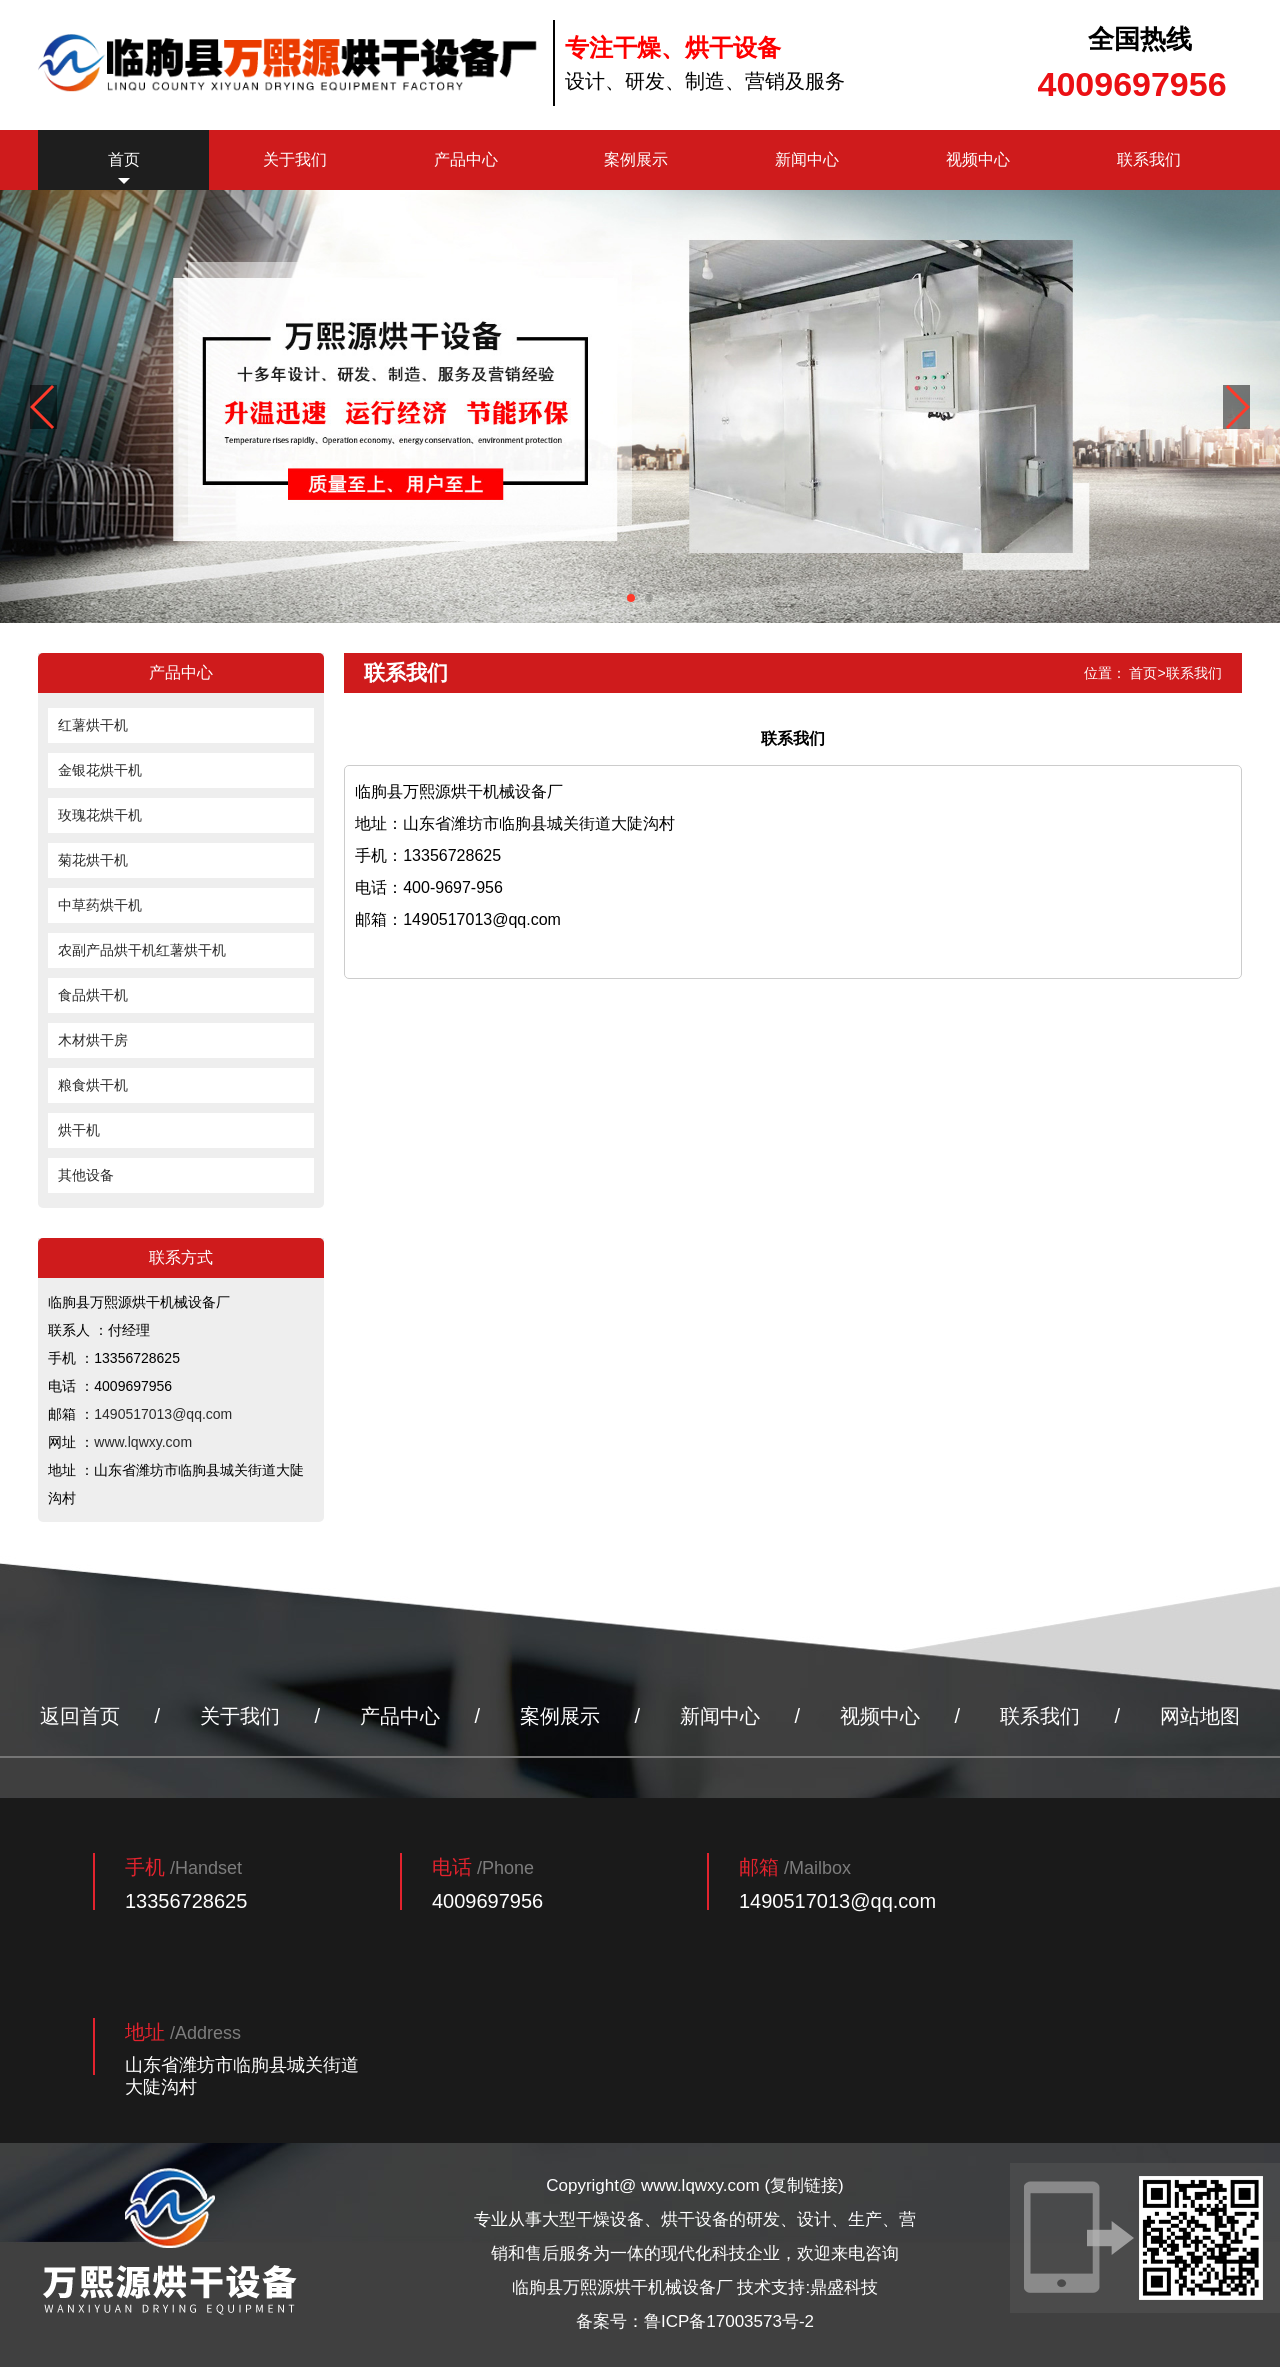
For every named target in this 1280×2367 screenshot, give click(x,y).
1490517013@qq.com (163, 1414)
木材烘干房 (93, 1040)
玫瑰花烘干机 (100, 815)
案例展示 (636, 159)
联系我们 (1149, 159)
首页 (124, 159)
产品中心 (466, 159)
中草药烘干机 (100, 905)
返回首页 (80, 1716)
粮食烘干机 (93, 1085)
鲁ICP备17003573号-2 (729, 2321)
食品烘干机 (93, 995)
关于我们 (295, 159)
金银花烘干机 (100, 770)
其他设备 (86, 1175)
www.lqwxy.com (143, 1442)
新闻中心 (807, 159)
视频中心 (978, 159)
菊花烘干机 (93, 860)
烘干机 (79, 1130)
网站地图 (1200, 1716)
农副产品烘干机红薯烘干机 (142, 950)
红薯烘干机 (93, 725)
